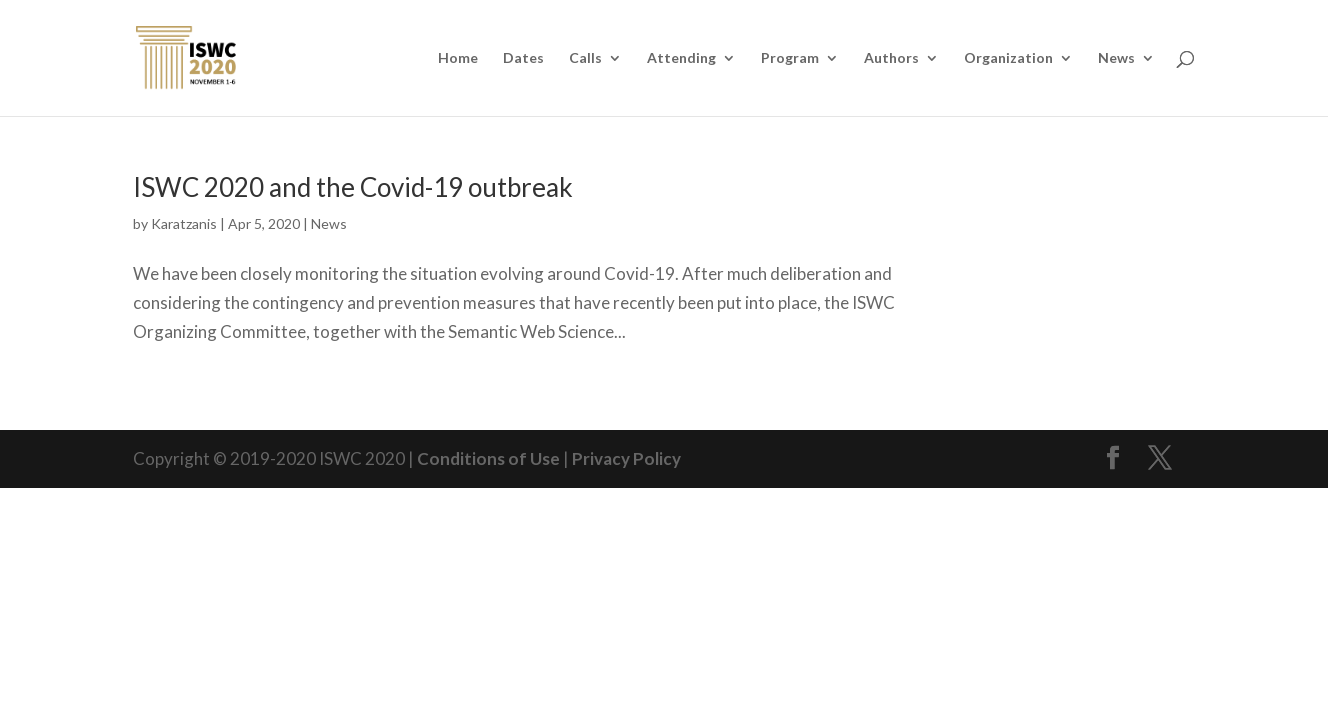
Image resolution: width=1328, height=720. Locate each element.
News (1116, 58)
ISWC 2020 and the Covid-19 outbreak (353, 187)
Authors (891, 58)
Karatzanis (184, 223)
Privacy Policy (626, 458)
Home (458, 58)
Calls (585, 58)
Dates (523, 58)
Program (790, 58)
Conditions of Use (488, 458)
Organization (1008, 58)
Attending (681, 58)
